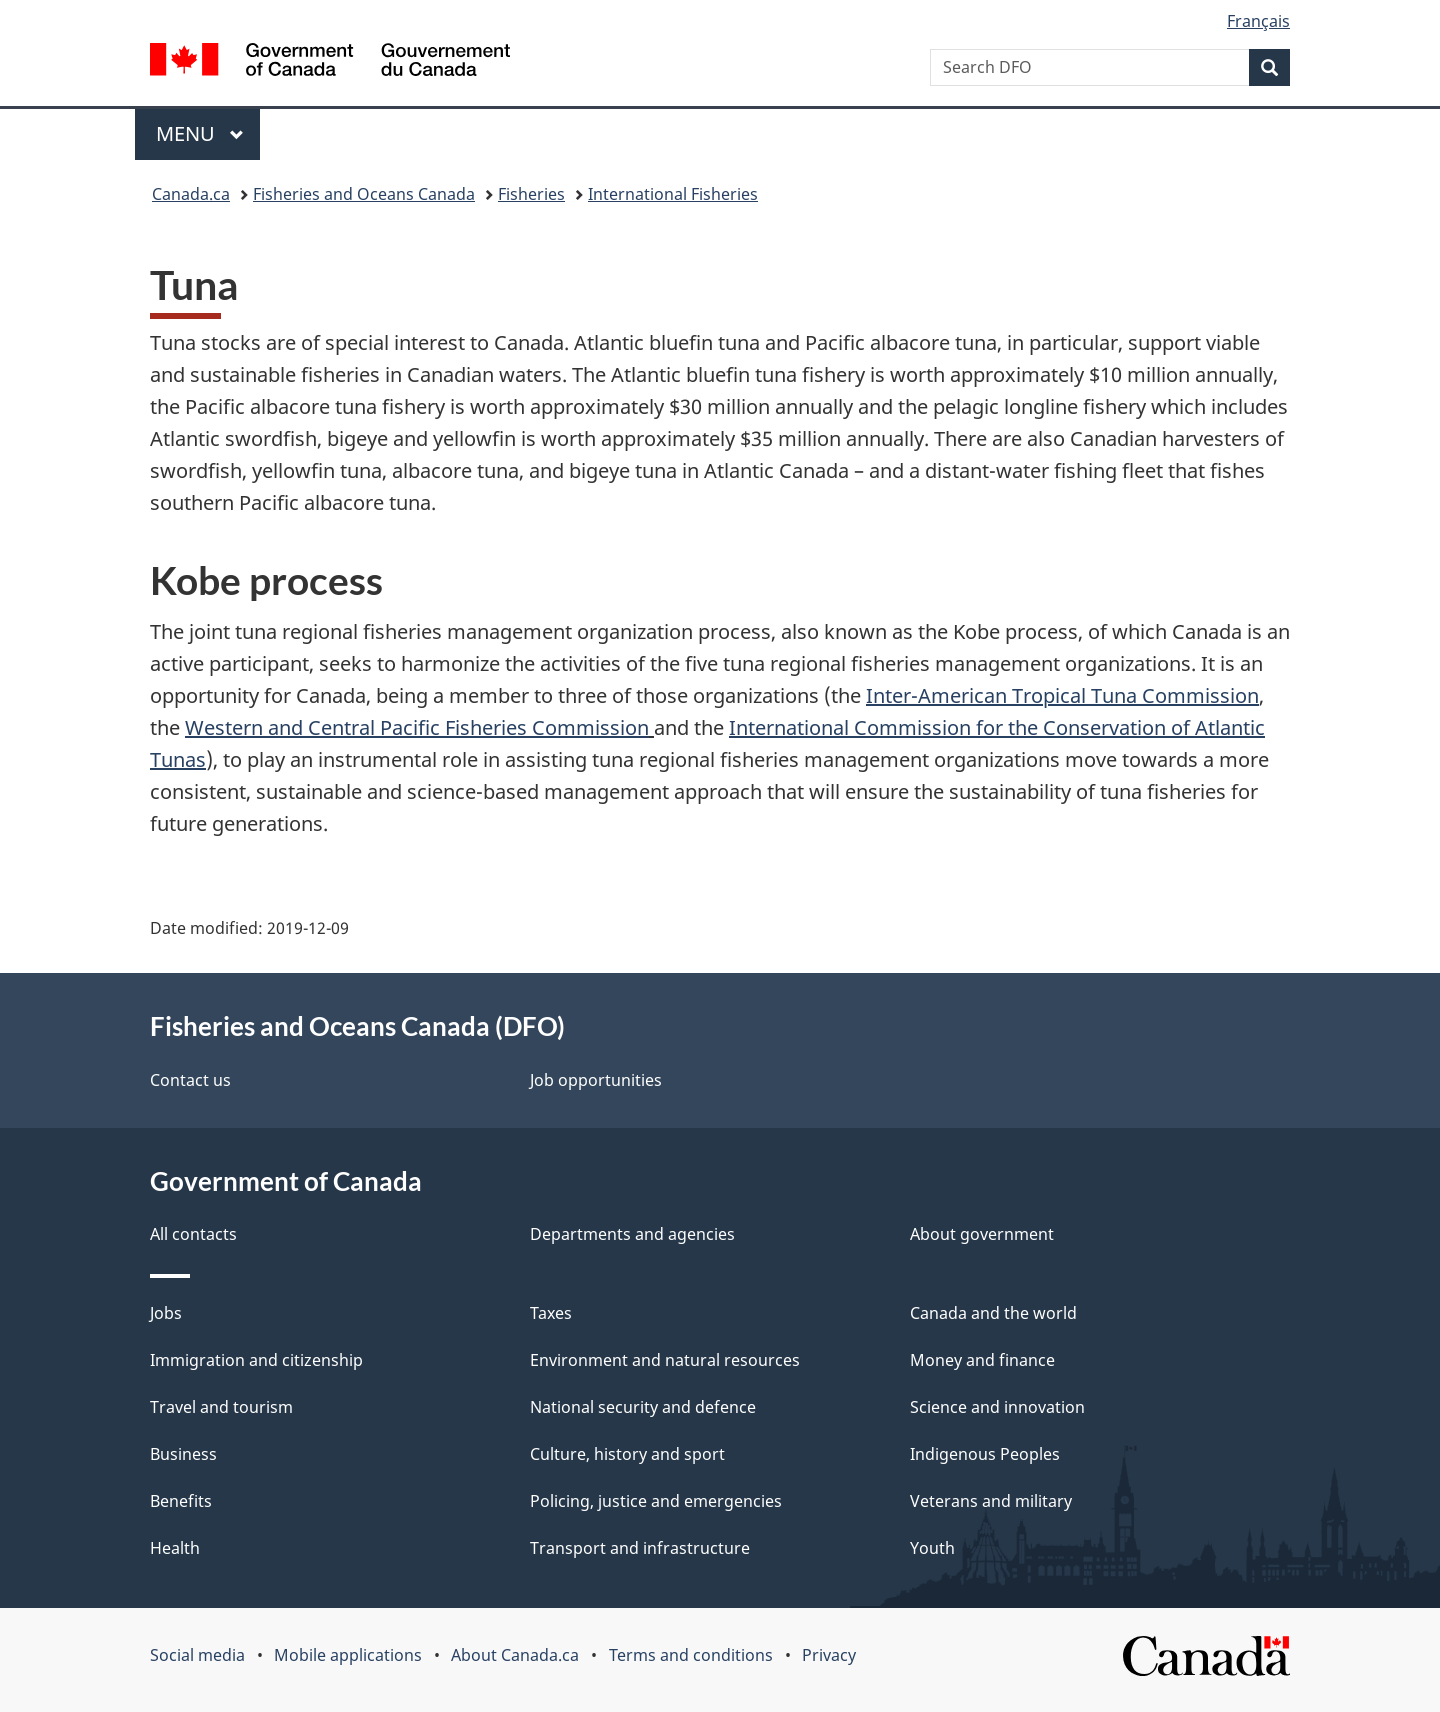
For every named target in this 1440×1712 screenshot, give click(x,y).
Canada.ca (191, 194)
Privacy (829, 1655)
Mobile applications (348, 1655)
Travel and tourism (221, 1407)
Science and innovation (997, 1407)
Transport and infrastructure (640, 1548)
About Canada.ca (515, 1655)
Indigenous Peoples (985, 1454)
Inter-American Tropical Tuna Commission (1062, 695)
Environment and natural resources (665, 1360)
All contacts (193, 1234)
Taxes (551, 1313)
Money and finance (982, 1360)
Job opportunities (596, 1080)
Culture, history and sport (627, 1454)
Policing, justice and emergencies (656, 1501)
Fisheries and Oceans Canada (364, 194)
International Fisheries (673, 194)
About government (982, 1234)
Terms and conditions (691, 1655)
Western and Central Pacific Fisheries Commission (417, 727)
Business (183, 1454)
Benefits (181, 1501)
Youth (932, 1548)
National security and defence (643, 1407)
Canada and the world (993, 1313)
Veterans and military (991, 1501)
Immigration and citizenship (256, 1360)
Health (175, 1548)
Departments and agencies (632, 1234)
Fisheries (531, 194)
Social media (197, 1655)
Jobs (166, 1313)
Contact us (190, 1080)
